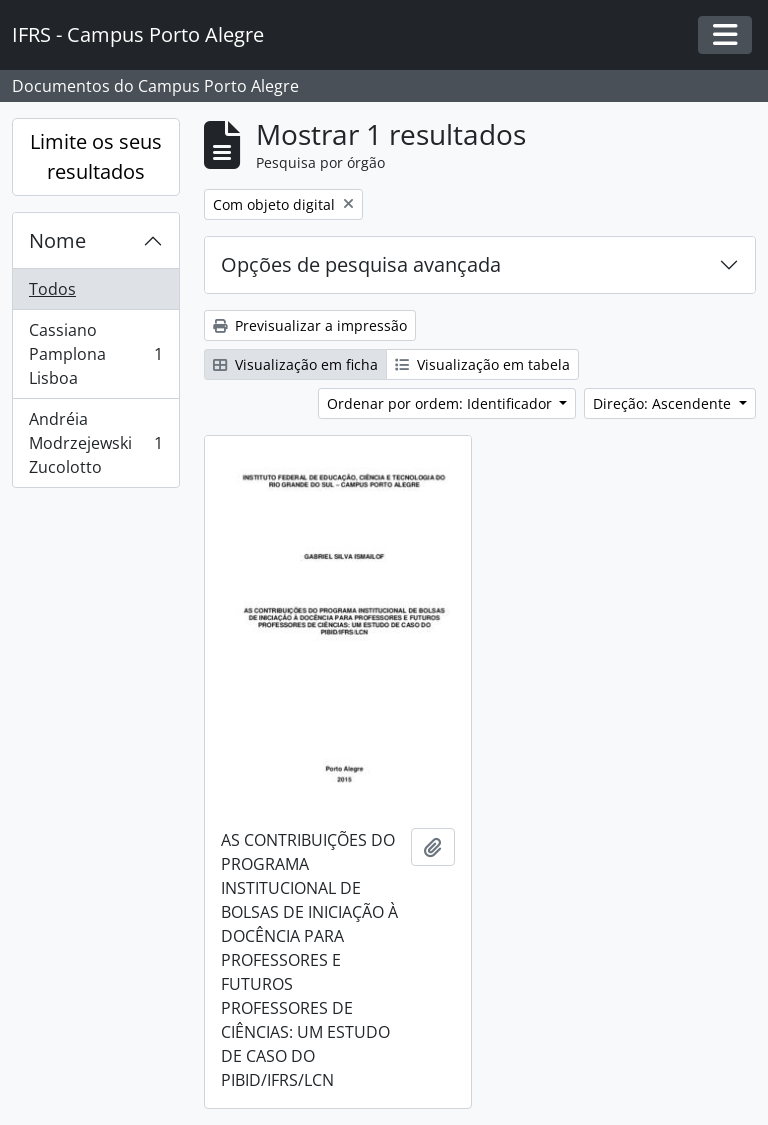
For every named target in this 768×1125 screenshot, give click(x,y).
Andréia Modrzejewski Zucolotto (95, 443)
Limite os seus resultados (96, 156)
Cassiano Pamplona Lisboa (95, 354)
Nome (57, 240)
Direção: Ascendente (664, 403)
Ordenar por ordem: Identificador (441, 403)
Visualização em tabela (482, 364)
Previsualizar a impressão (310, 325)
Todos (52, 289)
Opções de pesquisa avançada (361, 264)
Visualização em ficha (295, 364)
